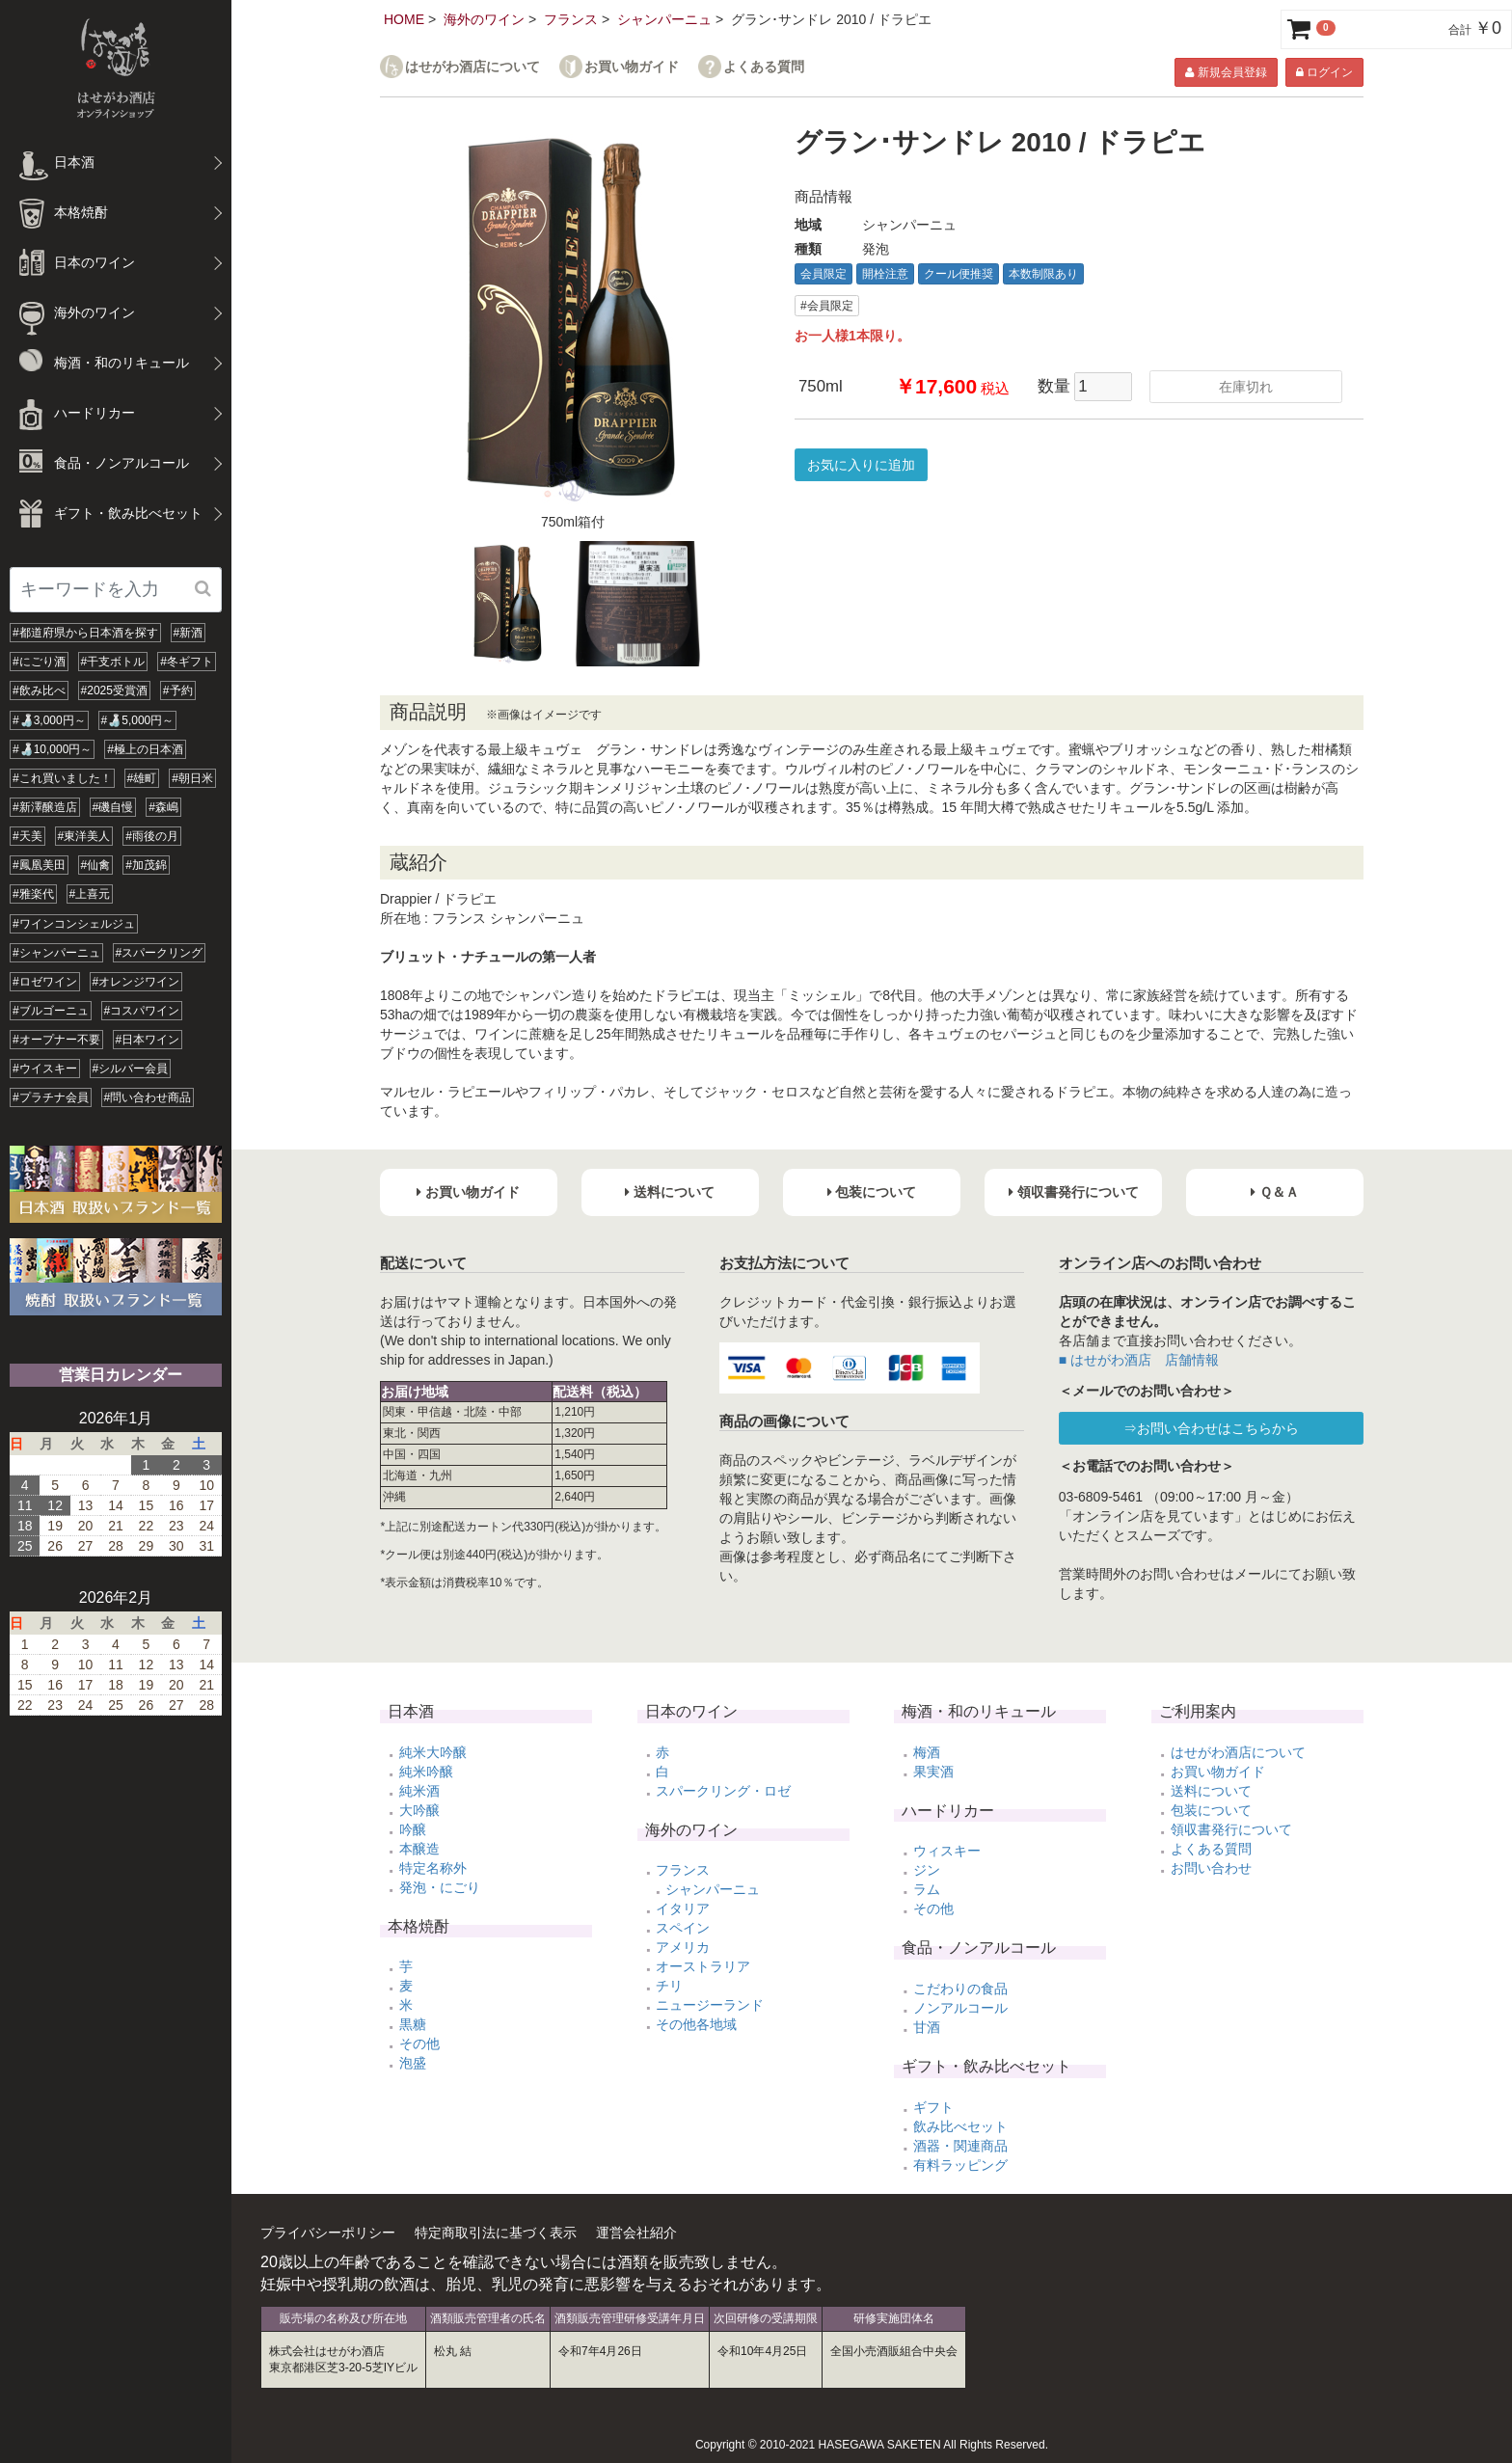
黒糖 (412, 2024)
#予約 (178, 690)
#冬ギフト (186, 661)
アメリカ (683, 1947)
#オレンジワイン (136, 981)
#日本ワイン (148, 1039)
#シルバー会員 (131, 1068)
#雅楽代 (33, 894)
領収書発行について (1231, 1829)
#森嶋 (163, 807)
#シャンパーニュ (56, 953)
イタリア (683, 1908)
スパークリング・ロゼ (723, 1791)
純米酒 (419, 1791)
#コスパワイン (142, 1010)
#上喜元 (90, 894)
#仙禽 (96, 865)
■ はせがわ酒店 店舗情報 (1139, 1359)
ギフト (933, 2107)
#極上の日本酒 (145, 749)
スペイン (683, 1927)
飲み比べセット (960, 2126)
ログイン (1324, 72)
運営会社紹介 (636, 2232)
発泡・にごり (439, 1887)
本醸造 (419, 1848)
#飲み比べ (39, 690)
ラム (926, 1889)
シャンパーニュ (664, 19)
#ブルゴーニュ (51, 1010)
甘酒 (926, 2027)
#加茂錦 (146, 865)
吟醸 (412, 1829)
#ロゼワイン (45, 981)
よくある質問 (763, 67)
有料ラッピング (960, 2165)
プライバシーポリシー (327, 2232)
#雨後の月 (151, 836)
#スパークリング (159, 953)
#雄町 (142, 778)
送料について (1211, 1791)
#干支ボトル (113, 661)
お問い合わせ (1211, 1868)
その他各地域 (696, 2024)
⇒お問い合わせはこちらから (1211, 1428)
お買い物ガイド (631, 67)
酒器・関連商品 (960, 2145)
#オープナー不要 (56, 1039)
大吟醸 (419, 1810)
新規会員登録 (1225, 72)
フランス (571, 19)
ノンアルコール (960, 2008)
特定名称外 (433, 1868)
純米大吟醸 (433, 1752)
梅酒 (926, 1752)
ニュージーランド (710, 2005)
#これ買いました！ (62, 778)
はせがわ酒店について (472, 67)
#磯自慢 (113, 807)
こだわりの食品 (960, 1988)
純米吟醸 (426, 1771)
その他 (419, 2043)
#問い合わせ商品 (148, 1097)
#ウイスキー (45, 1068)
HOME (404, 19)
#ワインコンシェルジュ (74, 924)
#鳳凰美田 (39, 865)
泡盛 (412, 2063)
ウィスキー (947, 1850)
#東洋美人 (84, 836)
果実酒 (933, 1771)
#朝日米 (192, 778)
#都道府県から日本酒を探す (85, 632)
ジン (926, 1870)
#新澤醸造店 (45, 807)
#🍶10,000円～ (52, 749)
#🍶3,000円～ (49, 720)
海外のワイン (484, 19)
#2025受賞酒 (114, 690)
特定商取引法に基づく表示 (496, 2232)
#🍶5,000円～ (138, 720)
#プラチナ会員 (51, 1097)
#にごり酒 (39, 661)
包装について (1211, 1810)
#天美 (27, 836)
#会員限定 (826, 305)
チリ (669, 1985)
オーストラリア (703, 1966)
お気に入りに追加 (861, 465)
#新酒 (188, 632)
